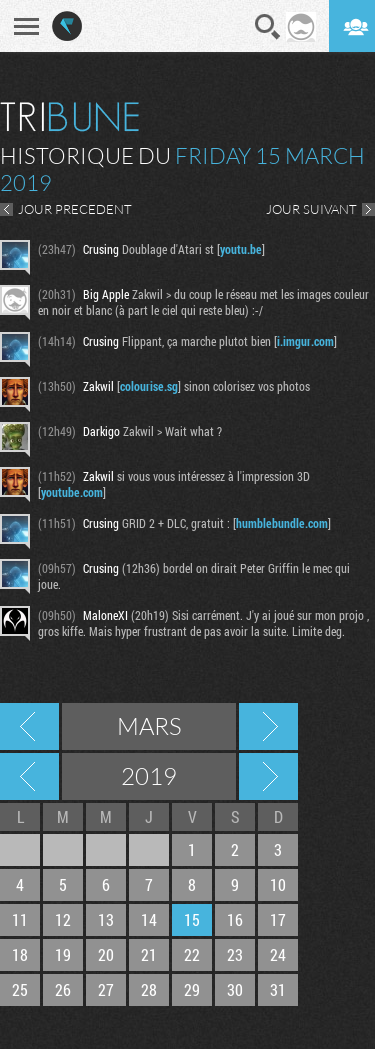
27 (106, 989)
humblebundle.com (282, 523)
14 (149, 919)
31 (278, 989)
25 (20, 989)
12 (63, 919)
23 (235, 954)
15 (192, 919)
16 (235, 919)
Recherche (268, 27)
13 (106, 919)
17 (278, 919)
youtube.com (72, 492)
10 (278, 884)
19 (63, 954)
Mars (149, 726)
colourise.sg (149, 386)
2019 (149, 776)
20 (106, 954)
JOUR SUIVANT (311, 209)
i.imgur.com (305, 341)
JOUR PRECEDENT (75, 209)
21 (149, 954)
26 (63, 989)
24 (278, 954)
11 (20, 919)
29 (192, 989)
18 (20, 954)
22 (192, 954)
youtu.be (241, 249)
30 (235, 989)
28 (149, 989)
